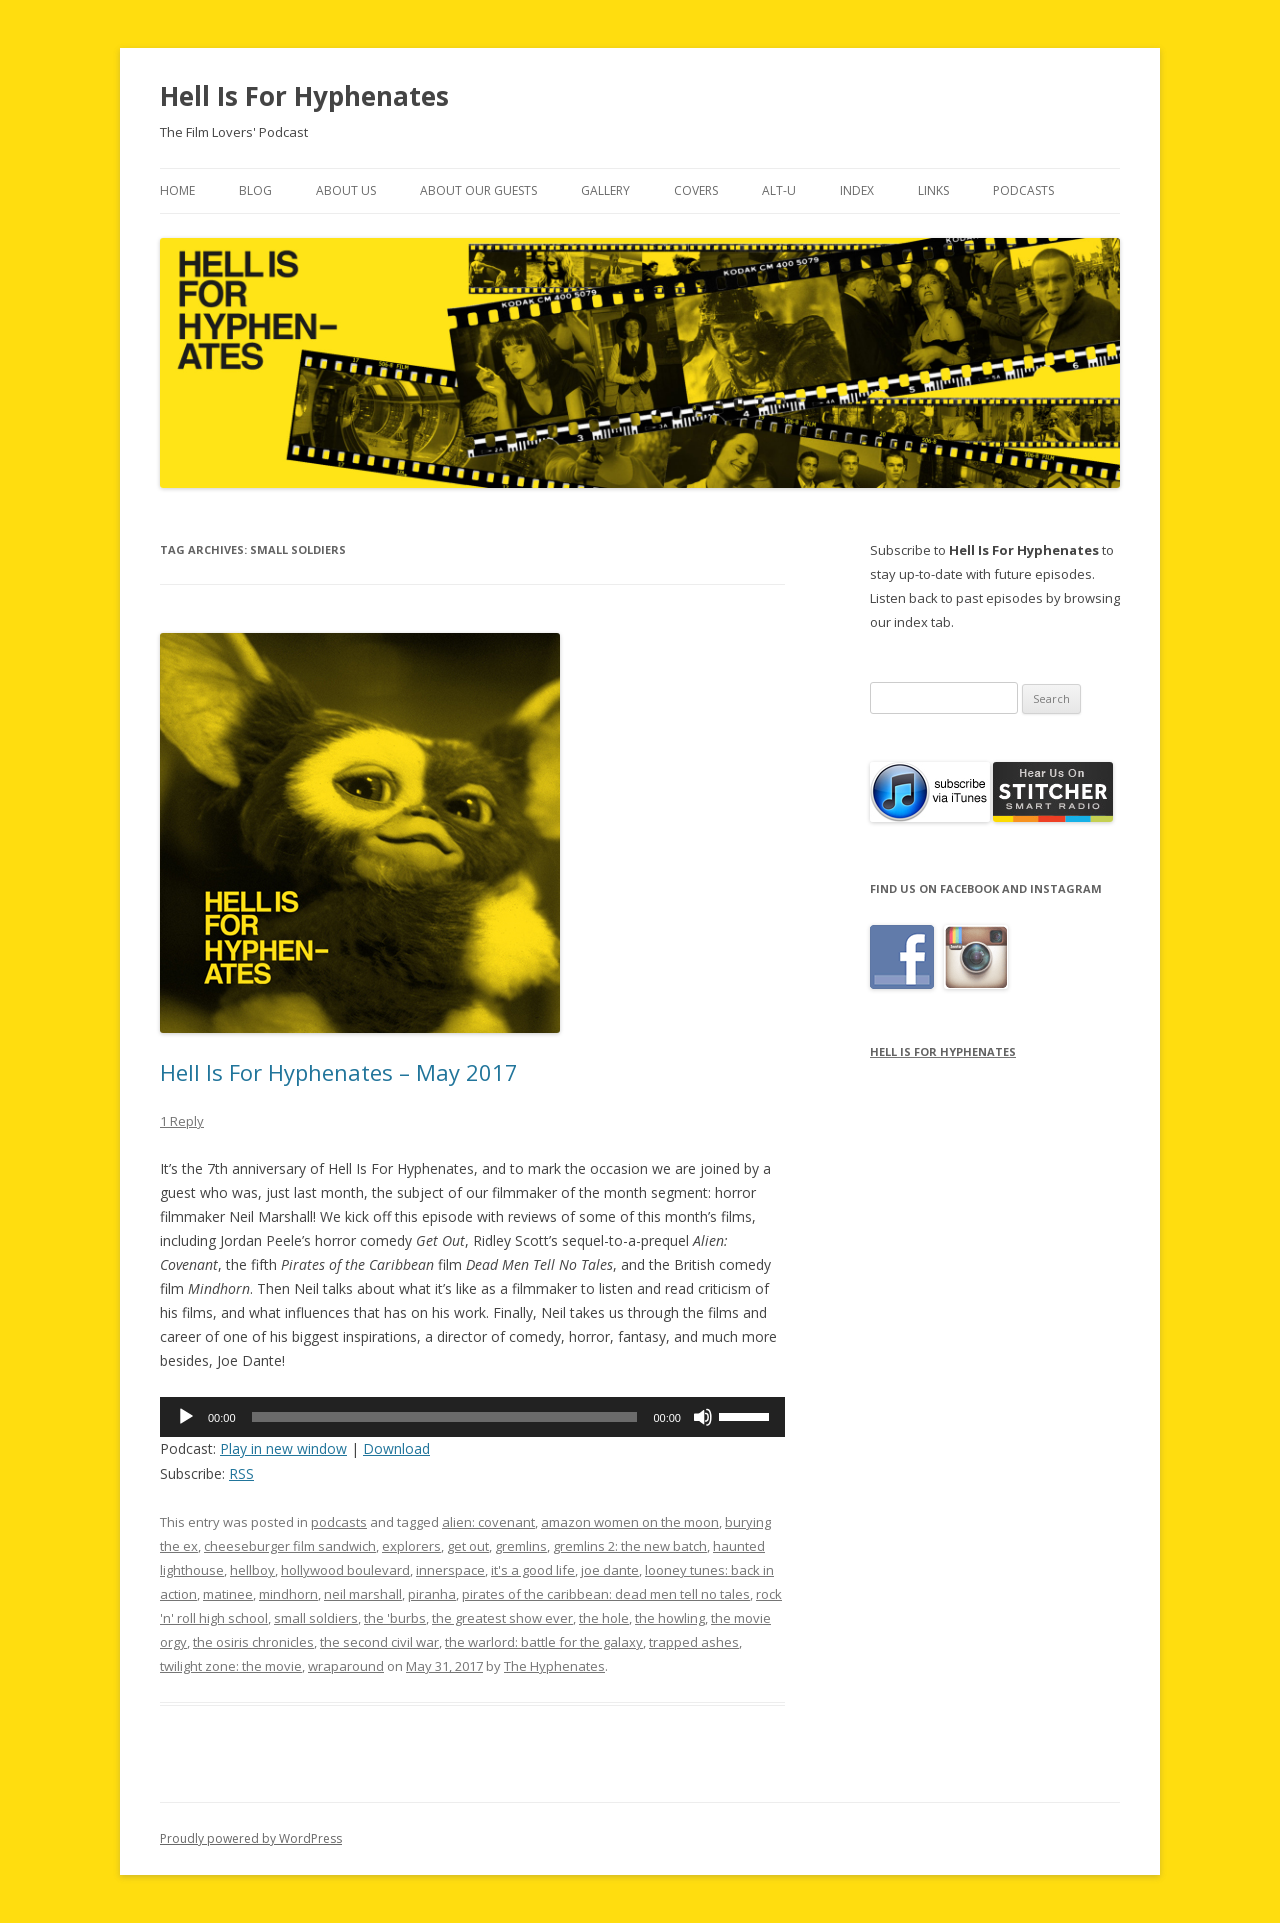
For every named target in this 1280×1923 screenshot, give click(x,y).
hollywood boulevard (345, 1570)
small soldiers (316, 1618)
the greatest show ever (502, 1618)
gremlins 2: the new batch (630, 1546)
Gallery (605, 190)
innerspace (450, 1570)
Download (396, 1448)
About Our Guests (478, 190)
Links (933, 190)
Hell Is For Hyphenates (304, 96)
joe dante (610, 1570)
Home (177, 190)
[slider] (445, 1417)
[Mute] (703, 1417)
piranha (432, 1594)
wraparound (346, 1666)
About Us (346, 190)
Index (857, 190)
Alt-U (779, 190)
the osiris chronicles (253, 1642)
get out (468, 1546)
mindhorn (288, 1594)
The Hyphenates (554, 1666)
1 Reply (182, 1121)
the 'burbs (395, 1618)
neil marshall (363, 1594)
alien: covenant (488, 1522)
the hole (604, 1618)
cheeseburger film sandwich (290, 1546)
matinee (228, 1594)
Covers (696, 190)
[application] (472, 1417)
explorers (411, 1546)
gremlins (521, 1546)
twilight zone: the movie (231, 1666)
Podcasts (1023, 190)
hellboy (252, 1570)
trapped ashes (694, 1642)
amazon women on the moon (630, 1522)
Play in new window (283, 1448)
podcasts (339, 1522)
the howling (670, 1618)
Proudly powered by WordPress (251, 1838)
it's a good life (533, 1570)
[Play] (186, 1417)
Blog (255, 190)
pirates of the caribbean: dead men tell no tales (606, 1594)
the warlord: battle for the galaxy (544, 1642)
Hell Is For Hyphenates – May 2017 (339, 1072)
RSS (241, 1473)
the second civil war (379, 1642)
